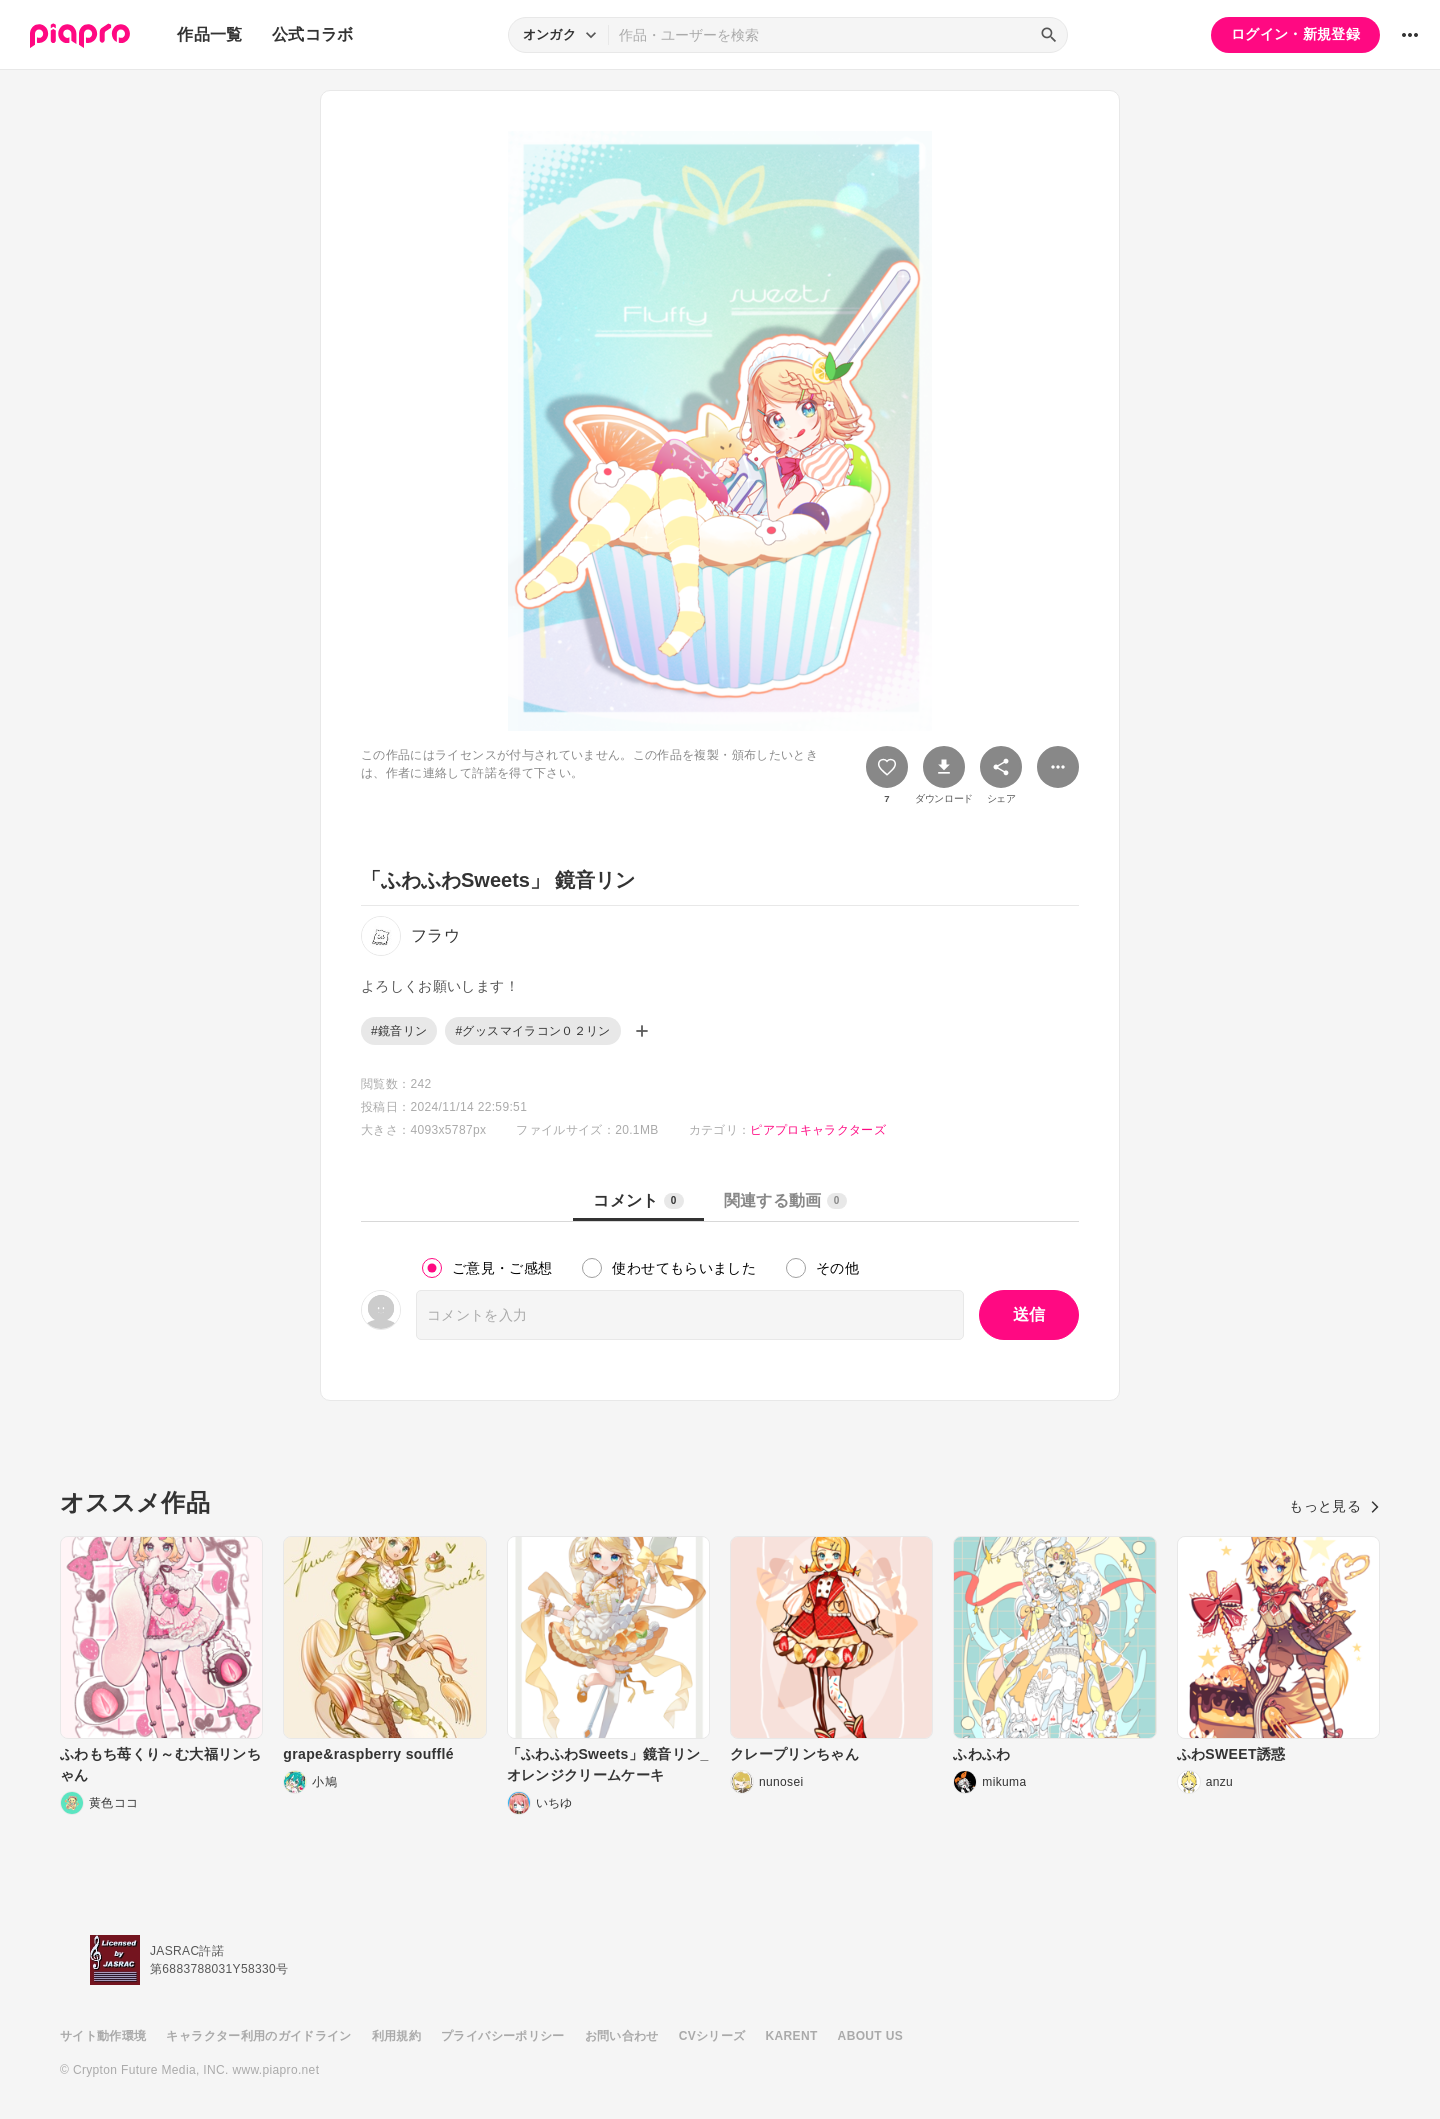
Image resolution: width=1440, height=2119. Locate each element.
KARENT (792, 2036)
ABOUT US (870, 2036)
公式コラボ (313, 34)
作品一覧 (209, 34)
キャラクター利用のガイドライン (258, 2036)
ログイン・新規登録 (1295, 34)
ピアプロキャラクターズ (818, 1130)
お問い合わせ (622, 2036)
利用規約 (396, 2036)
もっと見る (1334, 1506)
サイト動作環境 (103, 2036)
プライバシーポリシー (503, 2036)
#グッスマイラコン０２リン (532, 1031)
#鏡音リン (399, 1031)
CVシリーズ (712, 2036)
